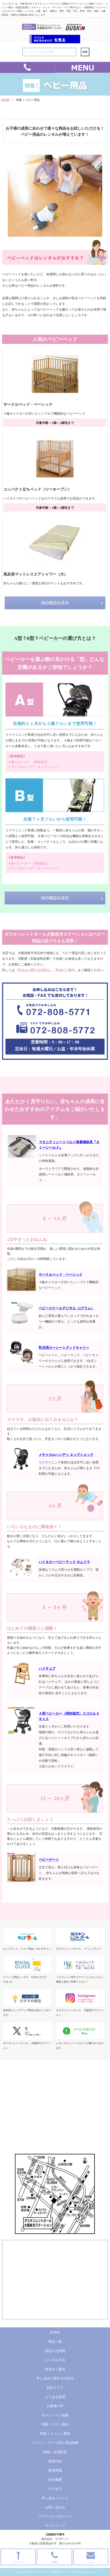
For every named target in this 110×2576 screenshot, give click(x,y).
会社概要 (55, 2479)
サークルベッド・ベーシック (60, 1274)
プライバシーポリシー (55, 2516)
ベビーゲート (49, 1859)
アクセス (55, 2488)
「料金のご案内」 (65, 970)
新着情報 (55, 2470)
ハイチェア (47, 1668)
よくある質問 (55, 2397)
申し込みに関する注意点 (55, 2378)
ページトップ (18, 2557)
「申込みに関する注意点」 (34, 970)
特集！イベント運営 (55, 2433)
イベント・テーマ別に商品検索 (55, 2442)
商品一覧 (55, 2341)
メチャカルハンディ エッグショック (66, 1454)
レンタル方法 (55, 2360)
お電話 (54, 2557)
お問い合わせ (55, 2507)
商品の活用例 (55, 2351)
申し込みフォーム (55, 2498)
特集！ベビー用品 (55, 2424)
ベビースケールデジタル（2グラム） (66, 1308)
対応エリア (55, 2387)
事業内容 (55, 2461)
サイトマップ (55, 2525)
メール (91, 2557)
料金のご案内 (55, 2369)
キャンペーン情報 (55, 2415)
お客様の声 (55, 2406)
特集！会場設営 (55, 2452)
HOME (5, 100)
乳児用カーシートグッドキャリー (64, 1347)
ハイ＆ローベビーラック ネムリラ (64, 1562)
